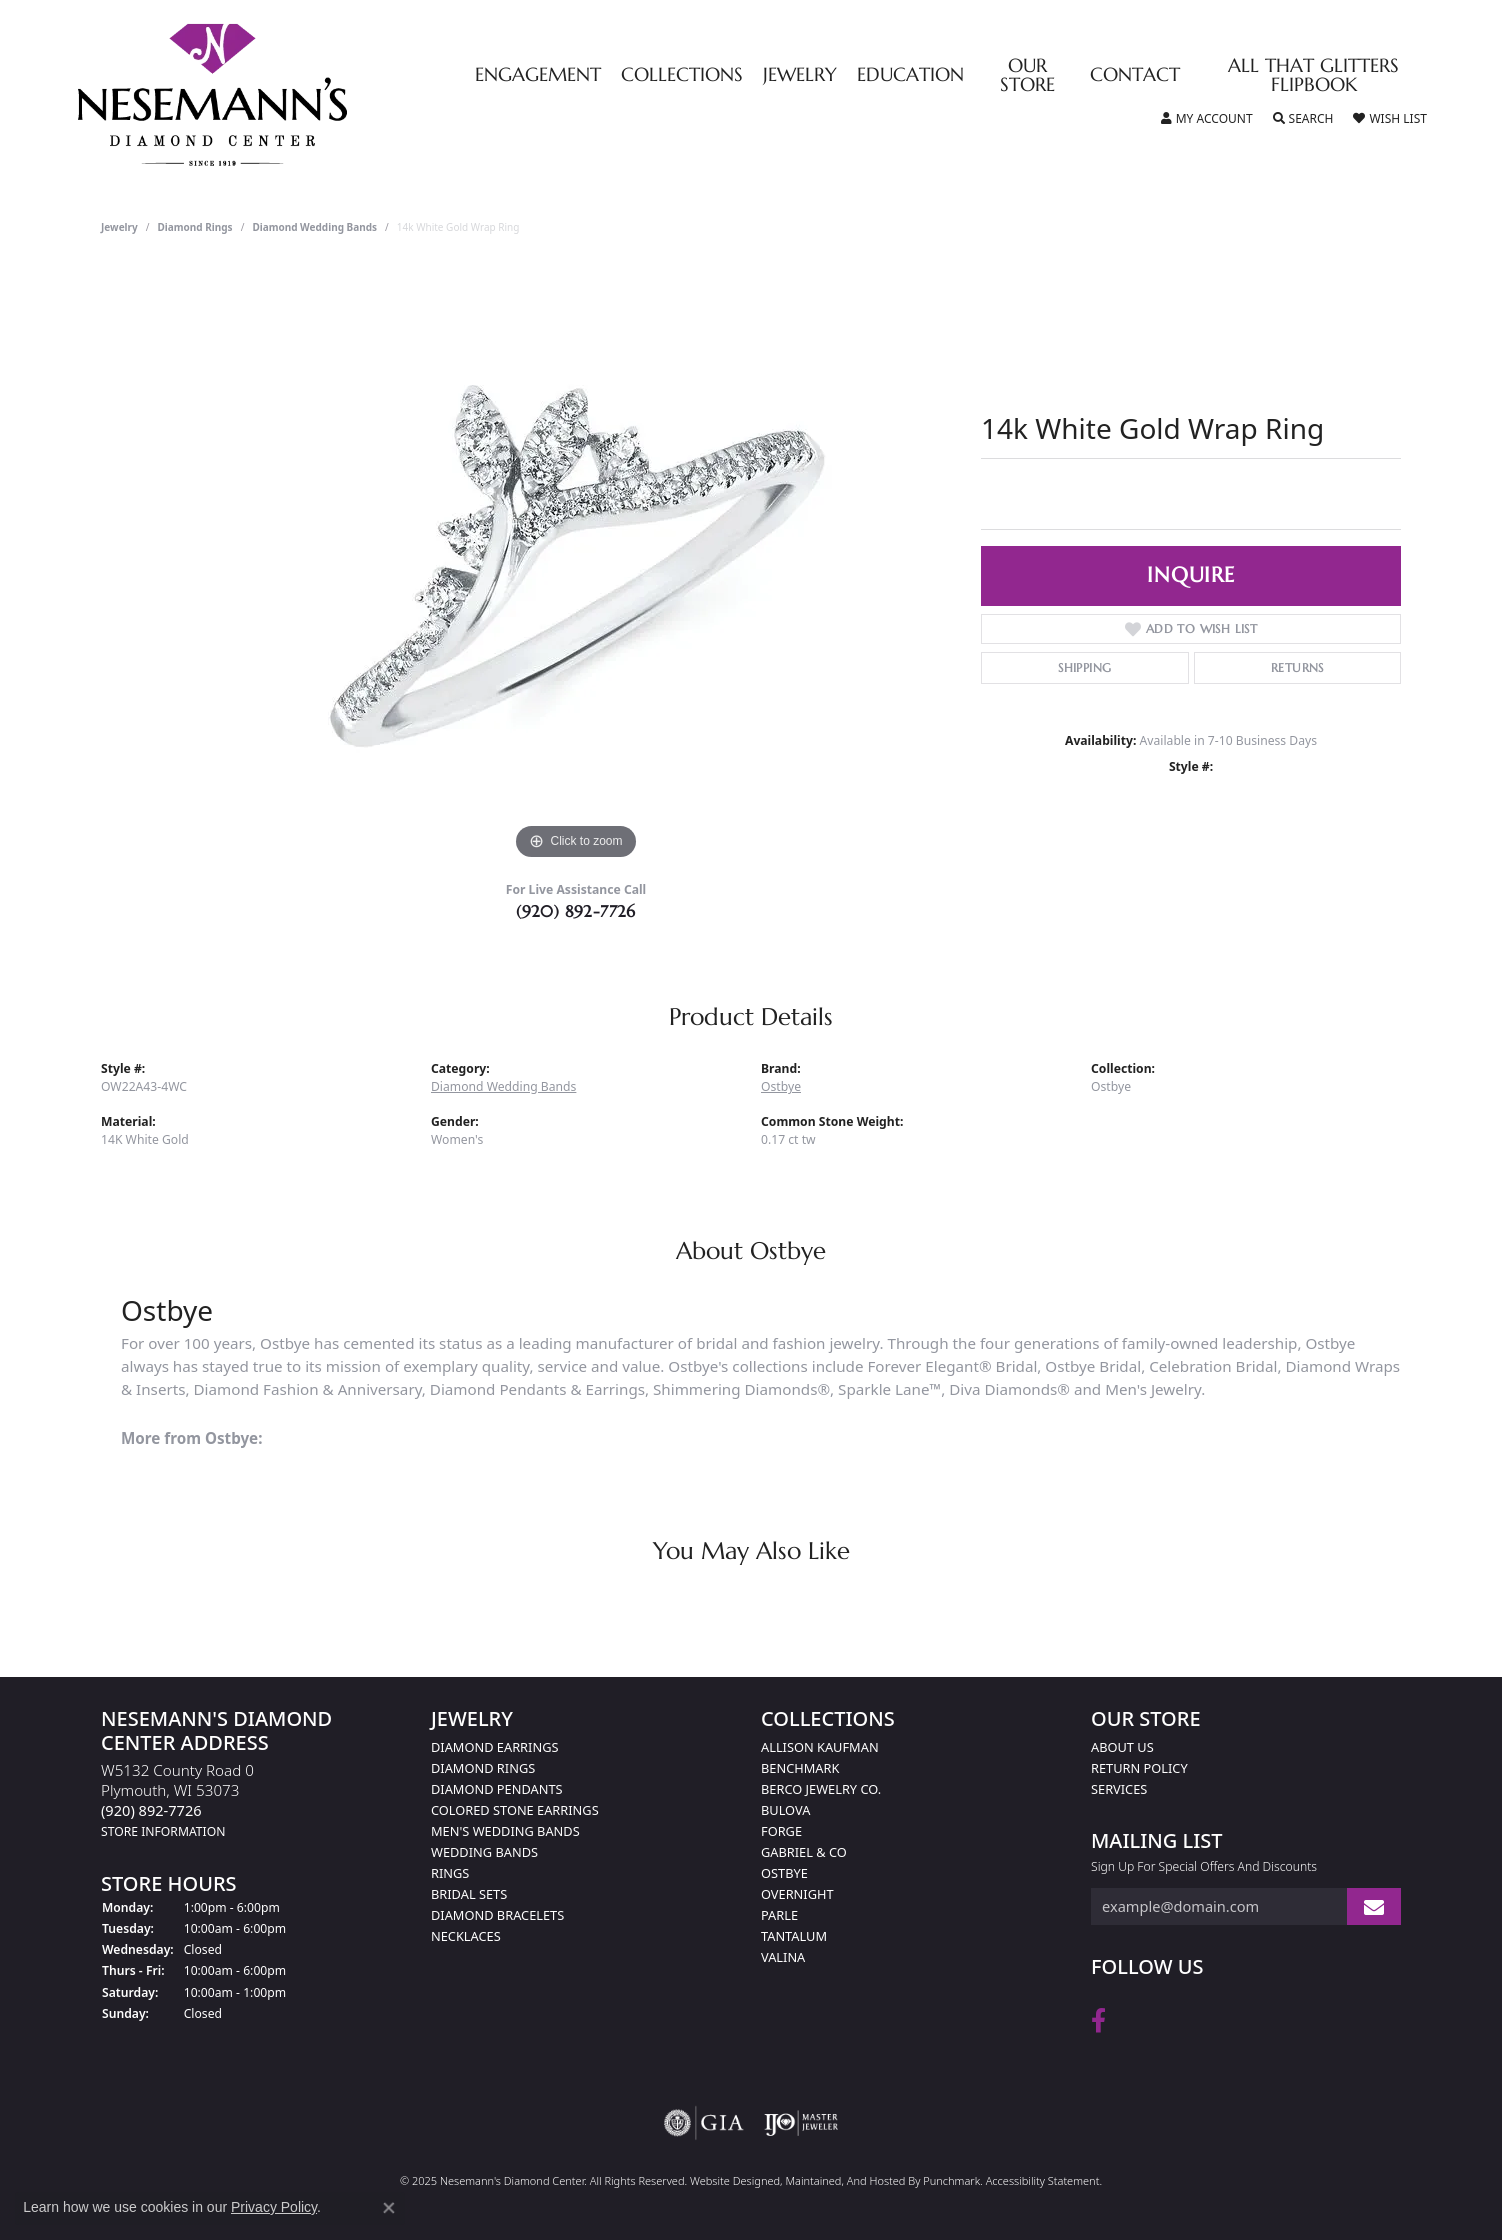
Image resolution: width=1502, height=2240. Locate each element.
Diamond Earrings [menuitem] (494, 1747)
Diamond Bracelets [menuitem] (497, 1915)
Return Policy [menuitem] (1139, 1768)
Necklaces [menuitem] (466, 1936)
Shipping (1084, 667)
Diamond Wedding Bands (314, 227)
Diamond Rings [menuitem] (483, 1768)
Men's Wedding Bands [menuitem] (505, 1831)
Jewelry (800, 75)
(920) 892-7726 (576, 911)
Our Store (1027, 76)
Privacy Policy (274, 2207)
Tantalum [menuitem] (794, 1936)
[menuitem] (704, 2123)
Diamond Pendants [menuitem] (497, 1789)
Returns (1297, 667)
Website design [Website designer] (728, 2180)
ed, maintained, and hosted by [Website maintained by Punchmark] (845, 2180)
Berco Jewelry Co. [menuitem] (821, 1789)
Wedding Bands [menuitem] (484, 1852)
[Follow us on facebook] (1098, 2021)
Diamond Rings (195, 227)
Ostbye (781, 1086)
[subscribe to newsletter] (1374, 1907)
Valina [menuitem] (783, 1957)
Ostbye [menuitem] (784, 1873)
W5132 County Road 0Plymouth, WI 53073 (177, 1800)
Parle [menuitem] (779, 1915)
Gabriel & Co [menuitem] (804, 1852)
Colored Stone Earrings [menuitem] (515, 1810)
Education (910, 75)
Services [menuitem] (1119, 1789)
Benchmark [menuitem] (800, 1768)
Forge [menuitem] (781, 1831)
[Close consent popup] (389, 2208)
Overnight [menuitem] (797, 1894)
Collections (682, 75)
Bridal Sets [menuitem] (469, 1894)
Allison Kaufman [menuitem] (820, 1747)
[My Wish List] (1389, 119)
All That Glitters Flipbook (1313, 76)
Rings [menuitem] (450, 1873)
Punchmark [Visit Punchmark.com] (951, 2180)
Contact (1135, 75)
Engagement (538, 75)
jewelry (119, 227)
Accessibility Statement (1043, 2180)
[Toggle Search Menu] (1303, 119)
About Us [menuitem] (1122, 1747)
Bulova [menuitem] (785, 1810)
